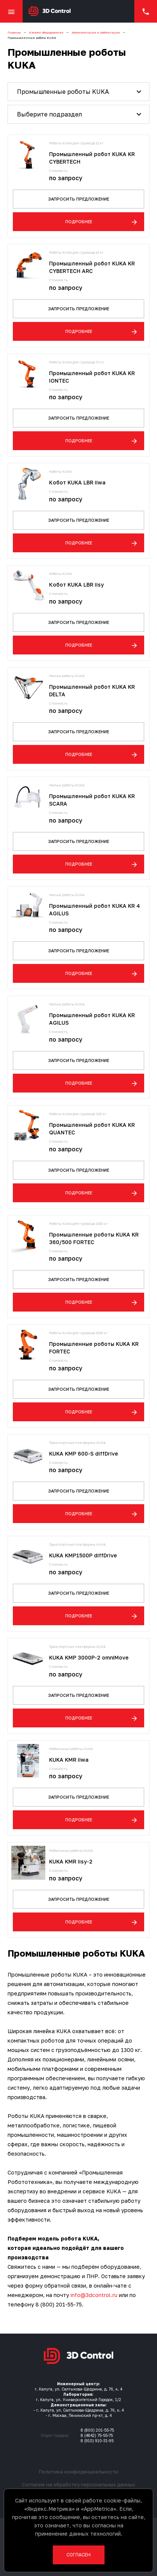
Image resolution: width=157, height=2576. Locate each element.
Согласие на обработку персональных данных (78, 2484)
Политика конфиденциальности (78, 2472)
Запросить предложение (78, 198)
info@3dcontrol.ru (94, 2295)
